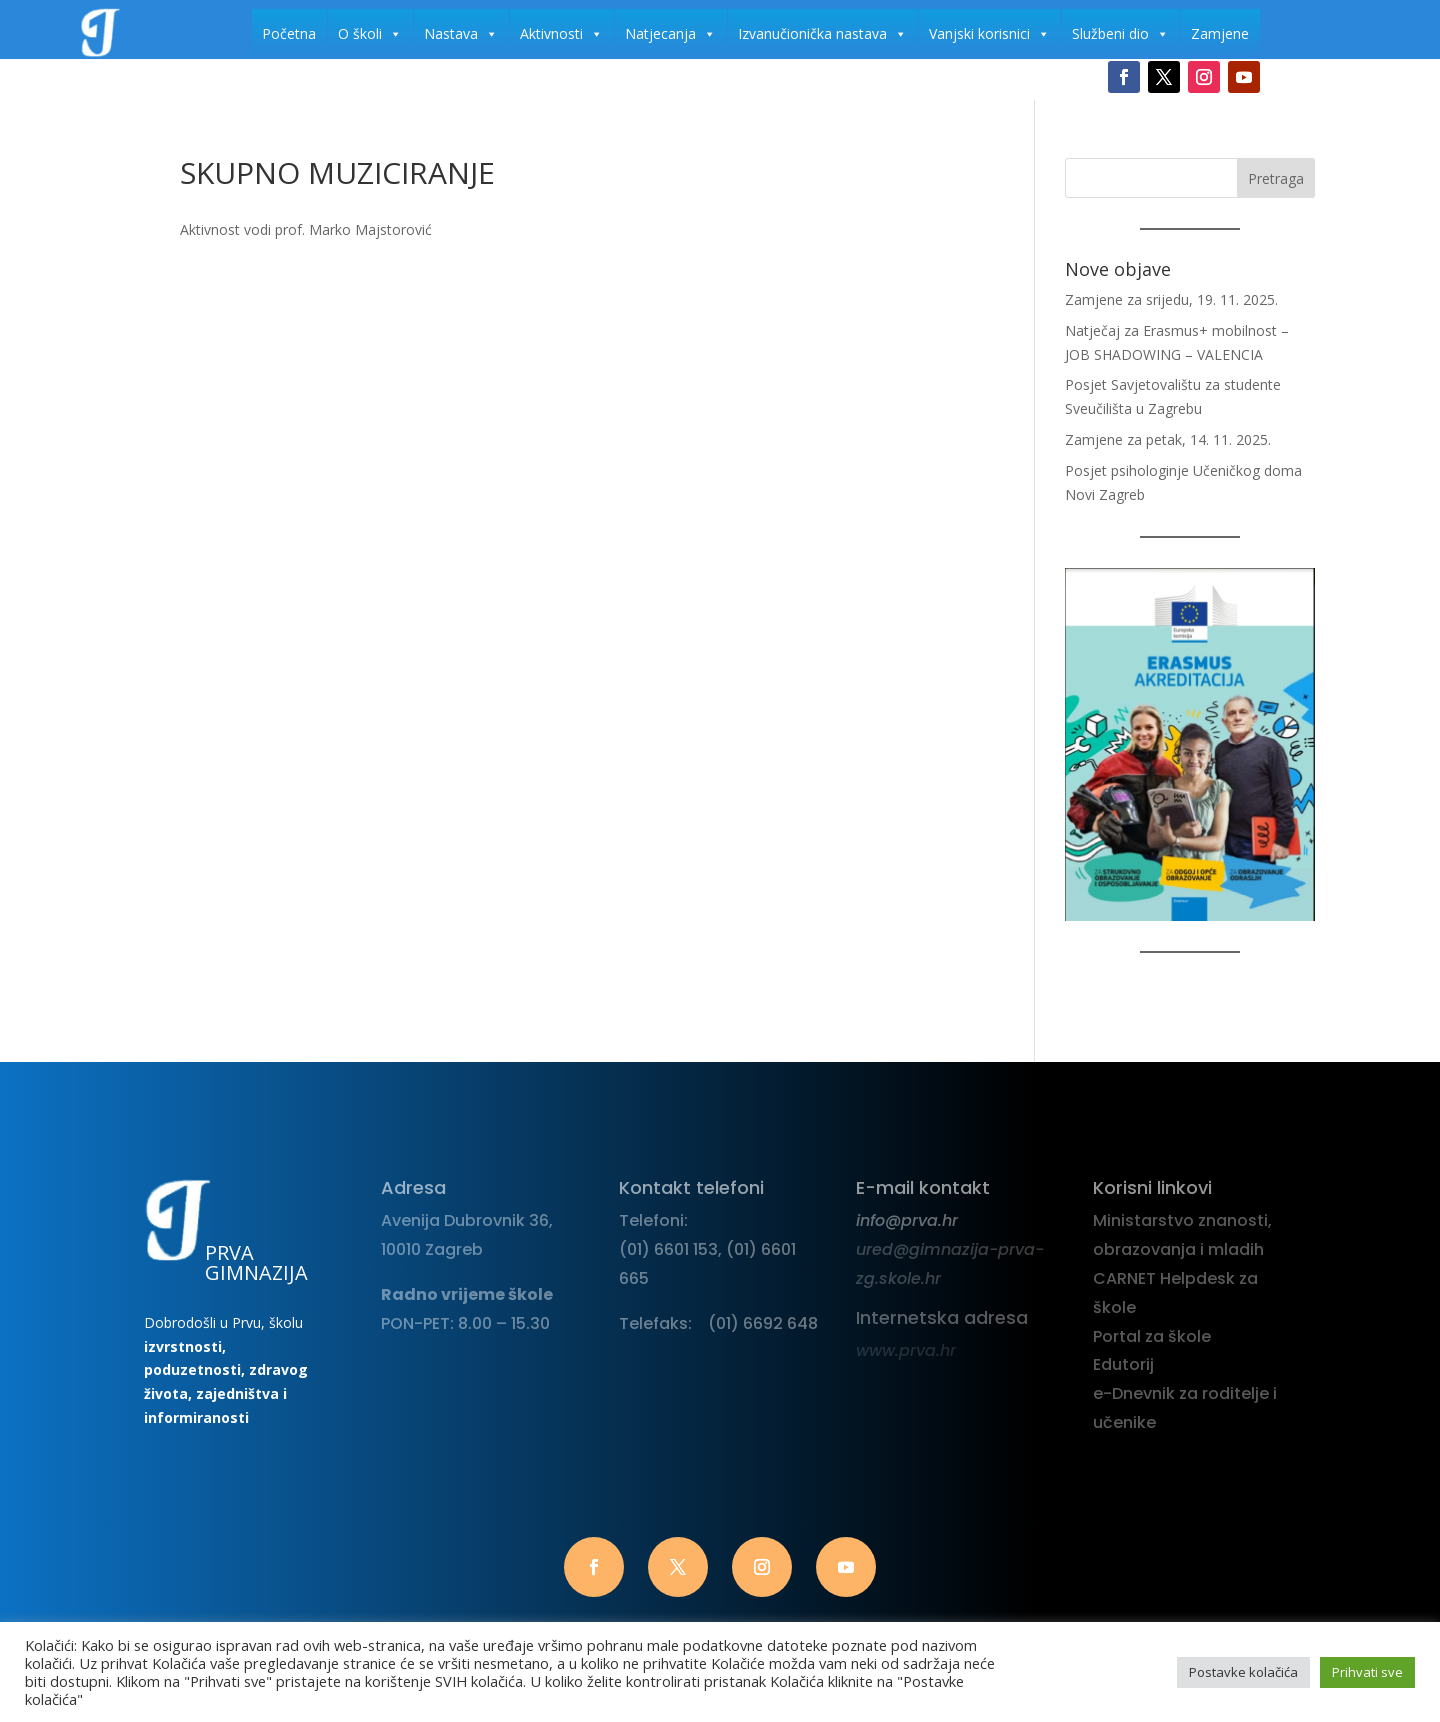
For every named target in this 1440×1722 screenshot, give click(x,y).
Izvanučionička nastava (822, 34)
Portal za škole (1152, 1336)
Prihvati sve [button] (1367, 1672)
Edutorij (1123, 1364)
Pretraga (1276, 178)
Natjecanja (670, 34)
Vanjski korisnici (989, 34)
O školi (370, 34)
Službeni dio (1120, 34)
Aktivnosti (561, 34)
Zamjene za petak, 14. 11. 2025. (1168, 439)
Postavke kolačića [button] (1243, 1672)
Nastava (461, 34)
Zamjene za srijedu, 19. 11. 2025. (1171, 299)
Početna (289, 33)
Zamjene (1220, 33)
